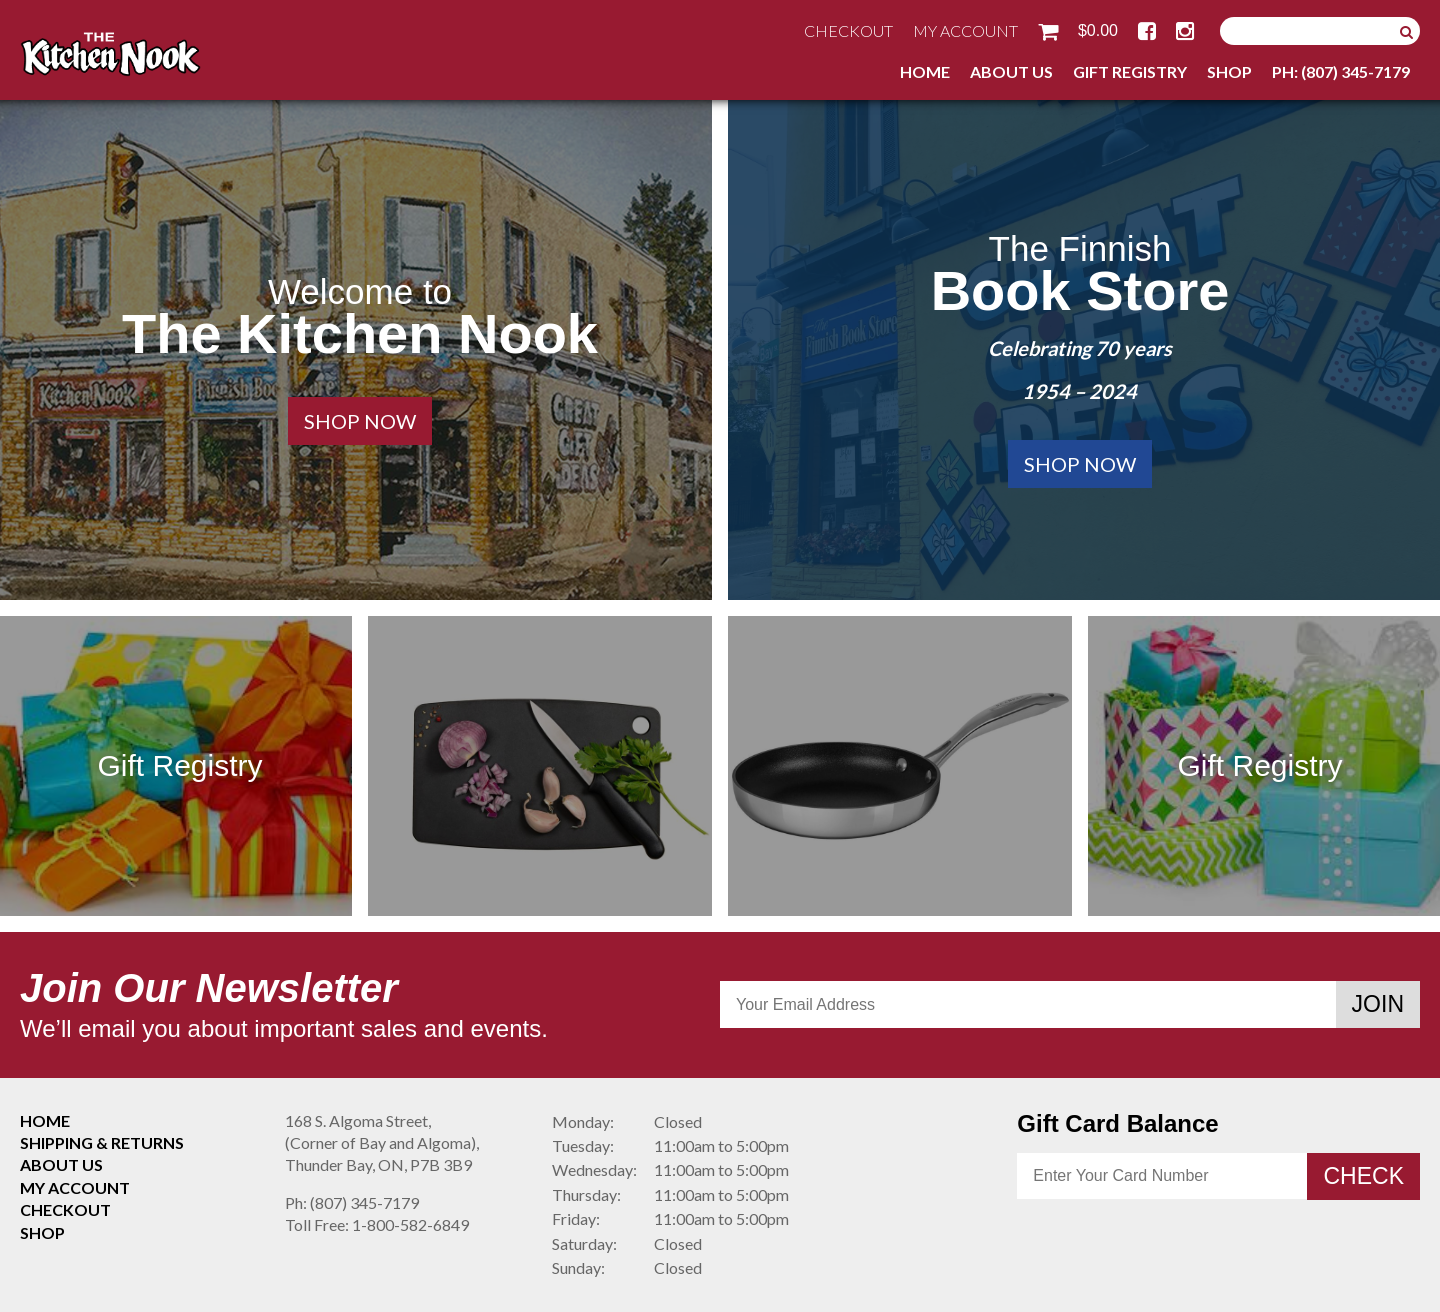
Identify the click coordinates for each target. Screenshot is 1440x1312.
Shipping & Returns (102, 1142)
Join (1378, 1004)
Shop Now (360, 421)
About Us (1011, 71)
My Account (965, 30)
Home (925, 71)
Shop (1229, 71)
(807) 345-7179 (352, 1202)
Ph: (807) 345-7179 (1341, 71)
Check (1363, 1176)
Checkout (848, 30)
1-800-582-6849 (377, 1224)
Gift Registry (1130, 71)
